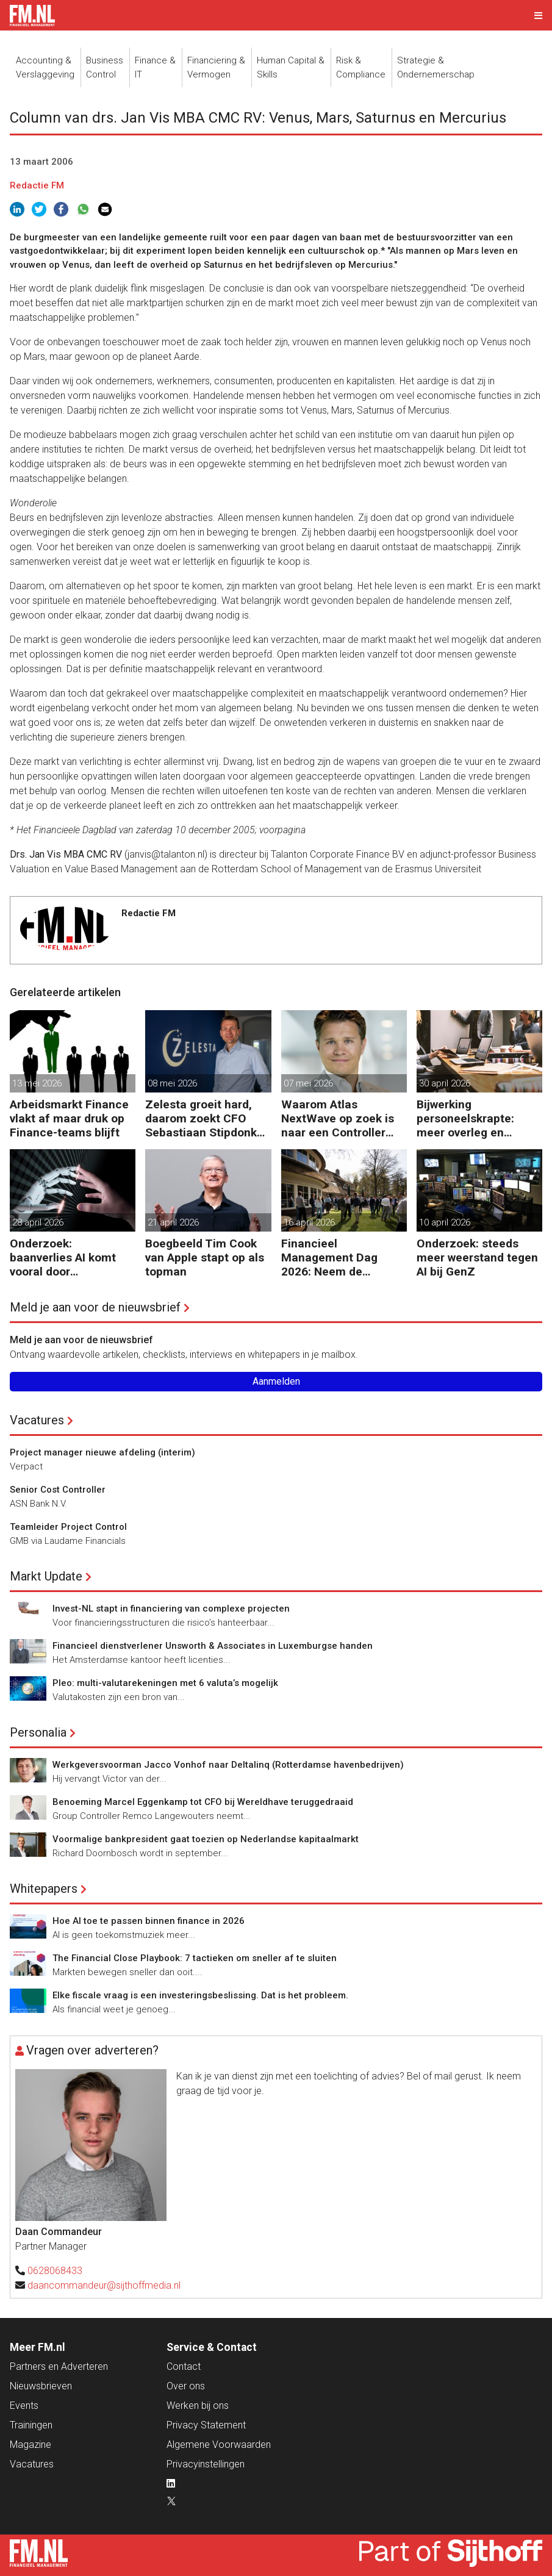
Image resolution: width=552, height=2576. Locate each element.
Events (24, 2405)
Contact (184, 2366)
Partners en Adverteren (59, 2366)
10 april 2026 (444, 1222)
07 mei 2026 (308, 1083)
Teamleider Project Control (68, 1526)
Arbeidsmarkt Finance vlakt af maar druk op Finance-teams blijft (69, 1118)
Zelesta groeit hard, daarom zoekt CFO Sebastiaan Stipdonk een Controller (201, 1118)
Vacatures (37, 1420)
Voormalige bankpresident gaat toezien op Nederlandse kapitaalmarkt (205, 1839)
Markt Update (46, 1576)
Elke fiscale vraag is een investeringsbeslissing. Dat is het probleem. (200, 1995)
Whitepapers (43, 1888)
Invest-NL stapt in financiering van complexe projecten (171, 1608)
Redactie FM (37, 185)
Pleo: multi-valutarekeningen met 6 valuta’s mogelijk (165, 1682)
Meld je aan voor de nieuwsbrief (95, 1307)
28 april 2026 (37, 1222)
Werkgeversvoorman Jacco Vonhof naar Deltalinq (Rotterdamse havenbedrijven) (228, 1764)
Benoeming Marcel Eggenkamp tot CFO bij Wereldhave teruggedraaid (202, 1801)
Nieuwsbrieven (41, 2386)
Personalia (38, 1732)
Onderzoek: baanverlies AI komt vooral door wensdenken (63, 1257)
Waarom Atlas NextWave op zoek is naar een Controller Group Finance (337, 1118)
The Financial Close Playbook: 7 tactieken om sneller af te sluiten (194, 1958)
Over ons (186, 2386)
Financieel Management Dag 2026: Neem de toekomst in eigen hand (329, 1257)
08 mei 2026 (172, 1083)
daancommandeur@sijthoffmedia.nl (104, 2285)
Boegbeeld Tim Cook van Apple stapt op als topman (204, 1257)
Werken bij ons (198, 2405)
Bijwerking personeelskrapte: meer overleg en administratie (465, 1118)
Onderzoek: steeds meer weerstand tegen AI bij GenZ (477, 1257)
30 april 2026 (444, 1083)
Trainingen (31, 2425)
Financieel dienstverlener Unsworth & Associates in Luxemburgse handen (212, 1645)
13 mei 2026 (37, 1083)
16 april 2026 (309, 1222)
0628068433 (54, 2270)
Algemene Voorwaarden (219, 2444)
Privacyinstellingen (206, 2464)
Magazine (30, 2444)
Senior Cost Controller (58, 1489)
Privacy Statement (206, 2425)
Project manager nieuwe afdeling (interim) (102, 1452)
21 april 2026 (173, 1222)
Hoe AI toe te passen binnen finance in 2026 (148, 1920)
